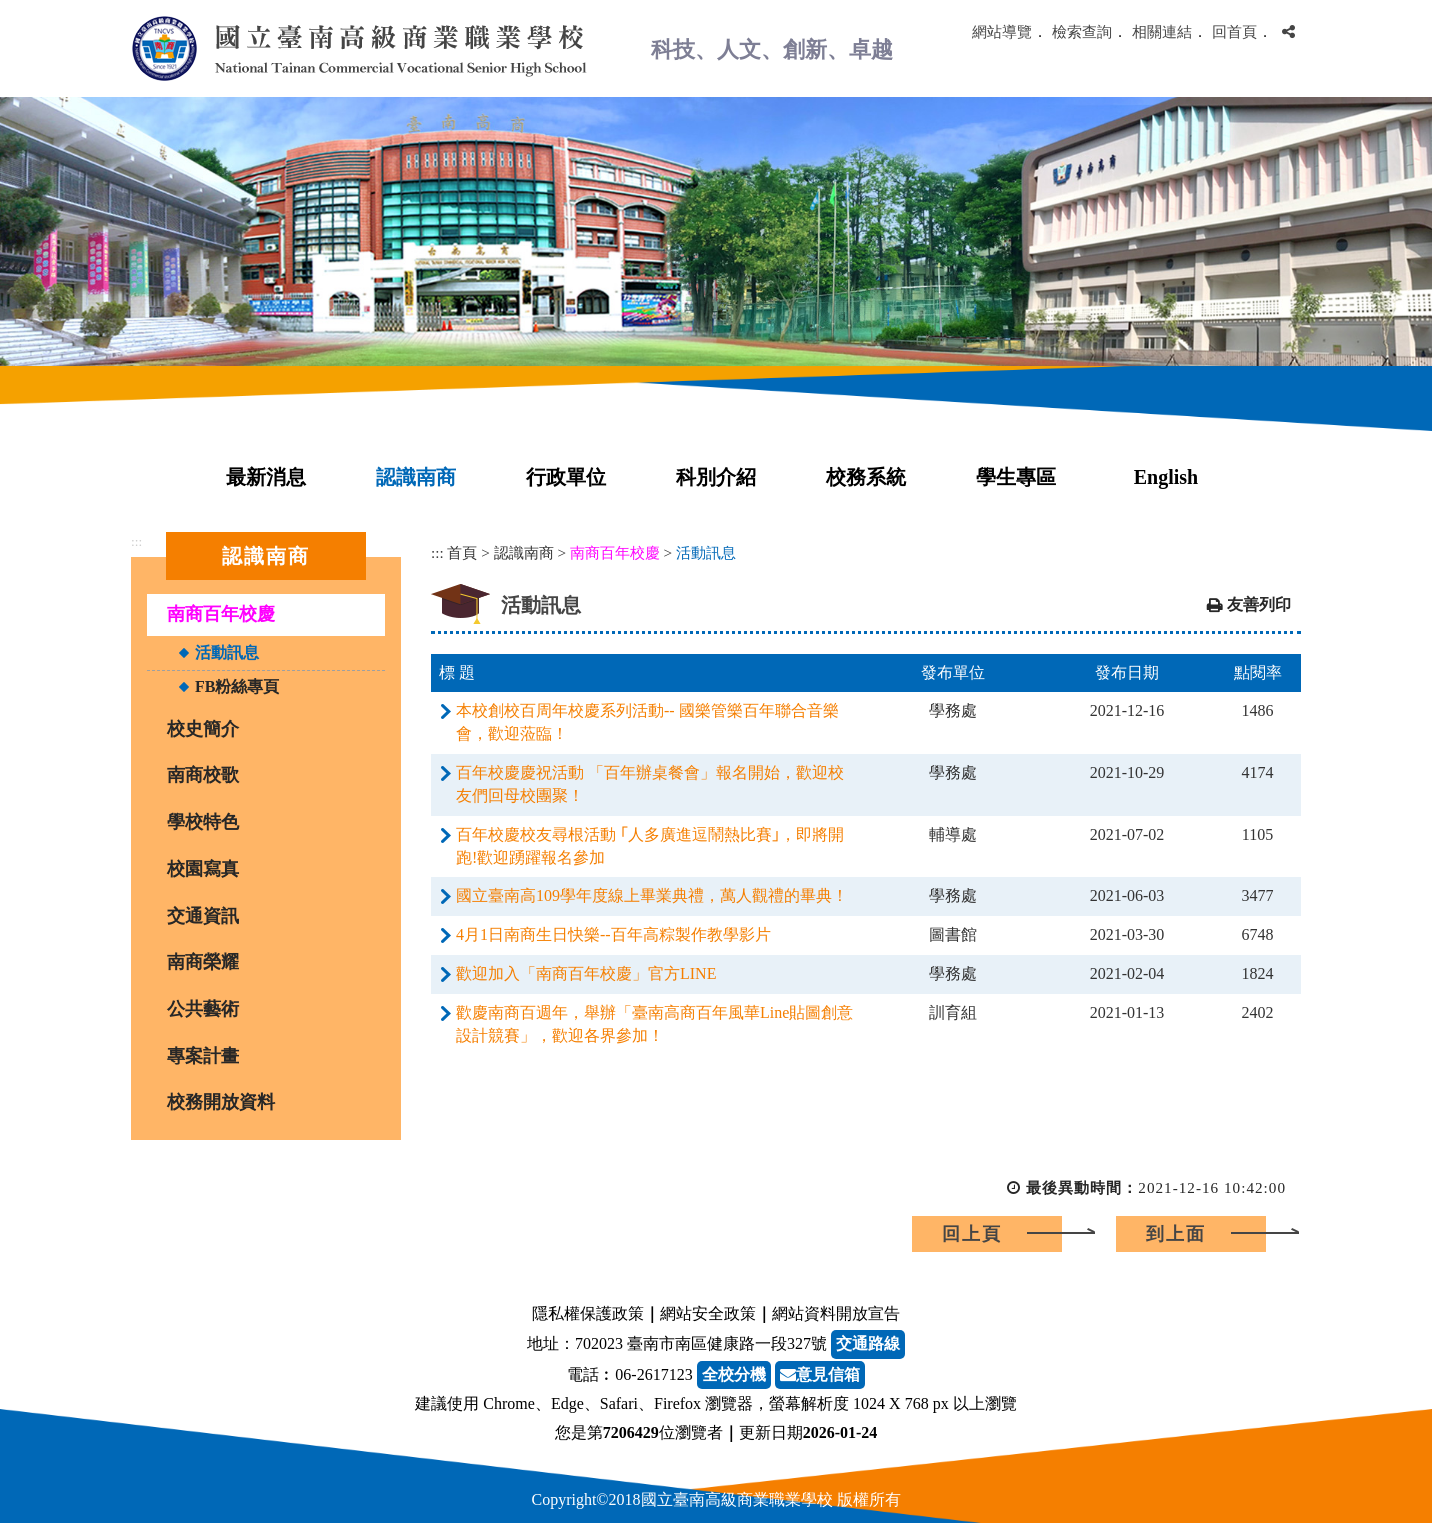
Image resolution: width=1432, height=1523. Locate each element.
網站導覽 (1002, 31)
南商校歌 (203, 775)
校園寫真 (203, 869)
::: (136, 541)
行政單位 (566, 477)
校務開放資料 (221, 1102)
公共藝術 (203, 1009)
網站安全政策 (708, 1313)
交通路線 (868, 1343)
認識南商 (416, 477)
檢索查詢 (1082, 31)
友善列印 (1259, 604)
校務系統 (866, 477)
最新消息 (266, 477)
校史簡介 (203, 729)
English (1166, 477)
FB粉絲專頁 (237, 686)
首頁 (462, 552)
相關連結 (1162, 31)
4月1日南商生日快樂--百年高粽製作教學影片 (613, 934)
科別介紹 (716, 477)
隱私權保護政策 (588, 1313)
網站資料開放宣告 (836, 1313)
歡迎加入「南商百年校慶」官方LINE (586, 973)
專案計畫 (203, 1056)
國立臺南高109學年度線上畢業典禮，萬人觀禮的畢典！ (652, 895)
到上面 (1176, 1234)
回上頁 (972, 1234)
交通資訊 (203, 916)
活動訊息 (227, 652)
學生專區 (1016, 477)
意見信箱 (820, 1374)
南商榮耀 (203, 962)
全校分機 (734, 1374)
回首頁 (1234, 31)
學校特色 (203, 822)
